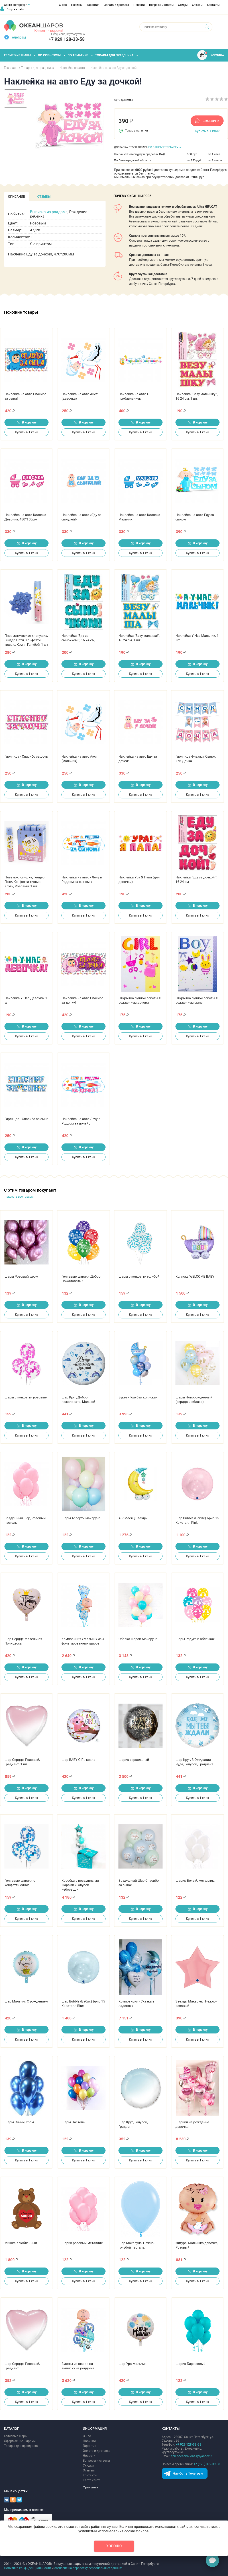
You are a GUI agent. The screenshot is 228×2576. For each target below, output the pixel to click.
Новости (139, 4)
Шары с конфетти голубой (138, 1277)
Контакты (213, 4)
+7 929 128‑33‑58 (67, 39)
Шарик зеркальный (133, 1760)
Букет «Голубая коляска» (137, 1397)
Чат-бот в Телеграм (188, 2473)
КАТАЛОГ (11, 2429)
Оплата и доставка (116, 4)
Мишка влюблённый (20, 2243)
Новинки (77, 4)
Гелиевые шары (15, 2436)
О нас (63, 4)
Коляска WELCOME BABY (194, 1277)
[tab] (16, 196)
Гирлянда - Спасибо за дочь (26, 757)
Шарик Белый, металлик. (195, 1881)
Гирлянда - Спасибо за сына (26, 1119)
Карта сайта (91, 2480)
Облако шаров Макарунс (137, 1639)
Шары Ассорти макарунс (80, 1518)
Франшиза (90, 2487)
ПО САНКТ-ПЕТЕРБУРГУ (163, 147)
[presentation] (16, 196)
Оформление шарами (19, 2441)
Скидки (182, 4)
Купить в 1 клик (207, 131)
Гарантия (93, 4)
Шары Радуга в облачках (195, 1639)
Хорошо (114, 2546)
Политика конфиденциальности (27, 2568)
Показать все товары (19, 1196)
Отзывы (197, 4)
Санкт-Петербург (15, 4)
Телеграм (18, 37)
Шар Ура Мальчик (132, 2364)
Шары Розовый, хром (21, 1277)
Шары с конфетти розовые (25, 1397)
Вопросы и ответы (161, 4)
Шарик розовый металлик (82, 2243)
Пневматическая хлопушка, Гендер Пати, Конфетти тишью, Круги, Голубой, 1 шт (26, 640)
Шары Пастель (73, 2122)
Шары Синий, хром (19, 2122)
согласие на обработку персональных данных (88, 2568)
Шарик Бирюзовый (190, 2364)
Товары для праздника (21, 2446)
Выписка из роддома (49, 212)
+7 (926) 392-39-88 (206, 2464)
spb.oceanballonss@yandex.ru (192, 2456)
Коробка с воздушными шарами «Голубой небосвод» (80, 1885)
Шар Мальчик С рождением (26, 2001)
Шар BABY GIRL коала (78, 1760)
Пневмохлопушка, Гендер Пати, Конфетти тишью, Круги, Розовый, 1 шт (24, 881)
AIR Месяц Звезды (132, 1518)
